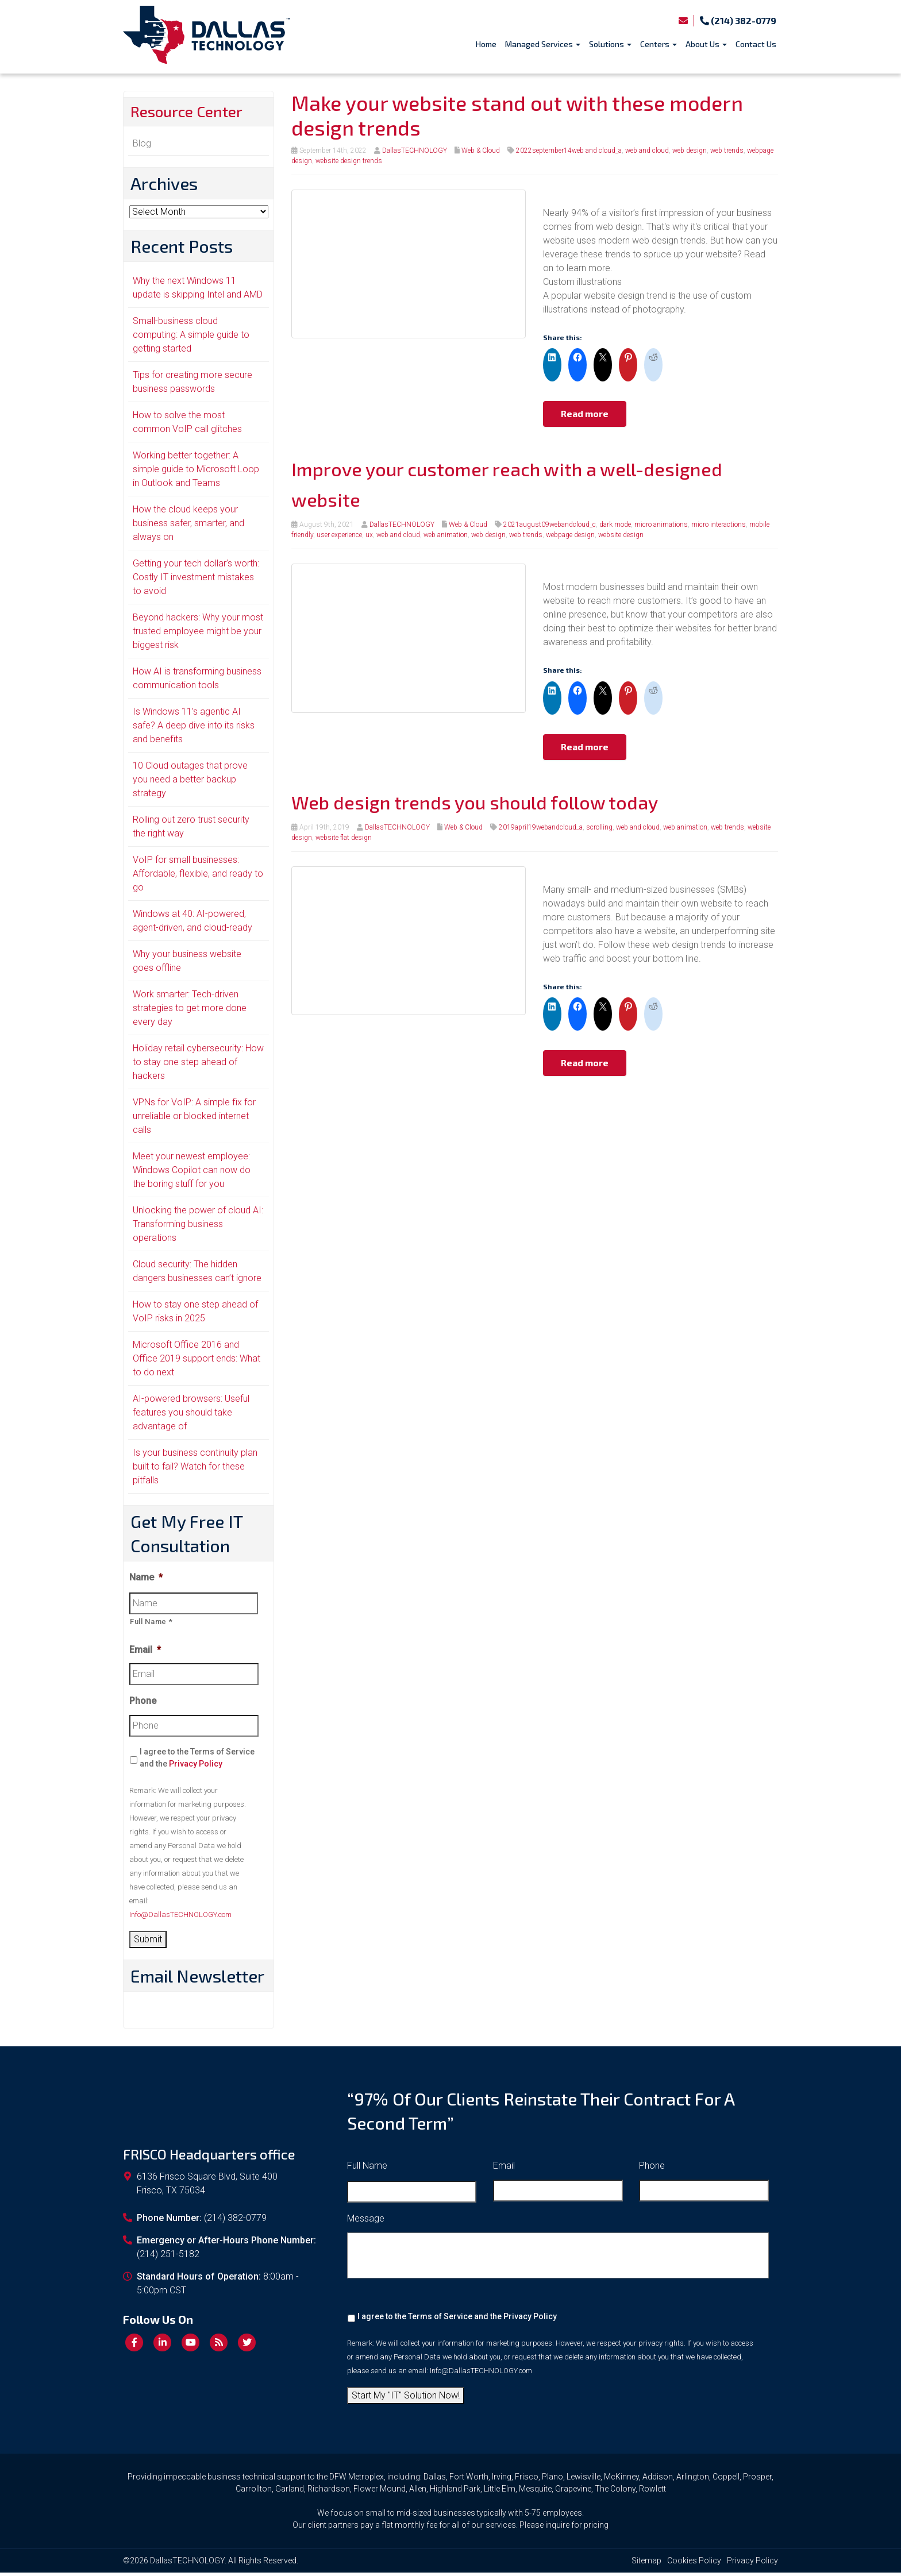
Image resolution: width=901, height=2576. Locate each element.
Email (145, 1652)
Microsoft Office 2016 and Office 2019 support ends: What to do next (196, 1361)
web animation (445, 535)
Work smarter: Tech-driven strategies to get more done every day (190, 1011)
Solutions (610, 44)
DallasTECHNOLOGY (414, 150)
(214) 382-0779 (738, 20)
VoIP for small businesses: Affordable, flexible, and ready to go (198, 876)
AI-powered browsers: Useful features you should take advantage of (191, 1415)
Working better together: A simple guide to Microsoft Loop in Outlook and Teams (196, 472)
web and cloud (647, 150)
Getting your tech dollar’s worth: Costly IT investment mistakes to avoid (196, 580)
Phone (142, 1704)
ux (369, 535)
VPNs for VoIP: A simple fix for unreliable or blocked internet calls (194, 1119)
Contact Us (756, 44)
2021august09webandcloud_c (549, 524)
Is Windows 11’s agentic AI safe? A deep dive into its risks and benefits (194, 728)
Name (146, 1580)
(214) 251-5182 (168, 2256)
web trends (727, 150)
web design (689, 150)
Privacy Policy (195, 1767)
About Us (706, 44)
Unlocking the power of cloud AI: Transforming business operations (198, 1227)
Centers (658, 44)
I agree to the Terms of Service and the (197, 1761)
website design (621, 535)
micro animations (661, 524)
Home (486, 44)
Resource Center (194, 113)
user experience (339, 535)
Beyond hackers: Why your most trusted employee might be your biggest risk (198, 634)
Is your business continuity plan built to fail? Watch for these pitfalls (195, 1469)
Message (365, 2221)
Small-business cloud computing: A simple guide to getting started (191, 337)
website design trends (348, 161)
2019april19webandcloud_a (541, 827)
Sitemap (646, 2564)
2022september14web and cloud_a (569, 150)
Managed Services (542, 44)
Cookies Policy (694, 2564)
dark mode (615, 524)
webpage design (570, 535)
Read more (585, 413)
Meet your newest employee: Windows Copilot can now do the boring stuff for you (192, 1173)
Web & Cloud (480, 150)
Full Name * (151, 1624)
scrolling (599, 827)
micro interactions (718, 524)
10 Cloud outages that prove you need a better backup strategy (190, 782)
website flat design (343, 838)
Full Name (367, 2169)
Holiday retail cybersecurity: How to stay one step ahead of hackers (198, 1065)
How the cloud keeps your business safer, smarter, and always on (188, 526)
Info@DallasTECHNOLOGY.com (180, 1918)
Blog (142, 146)
